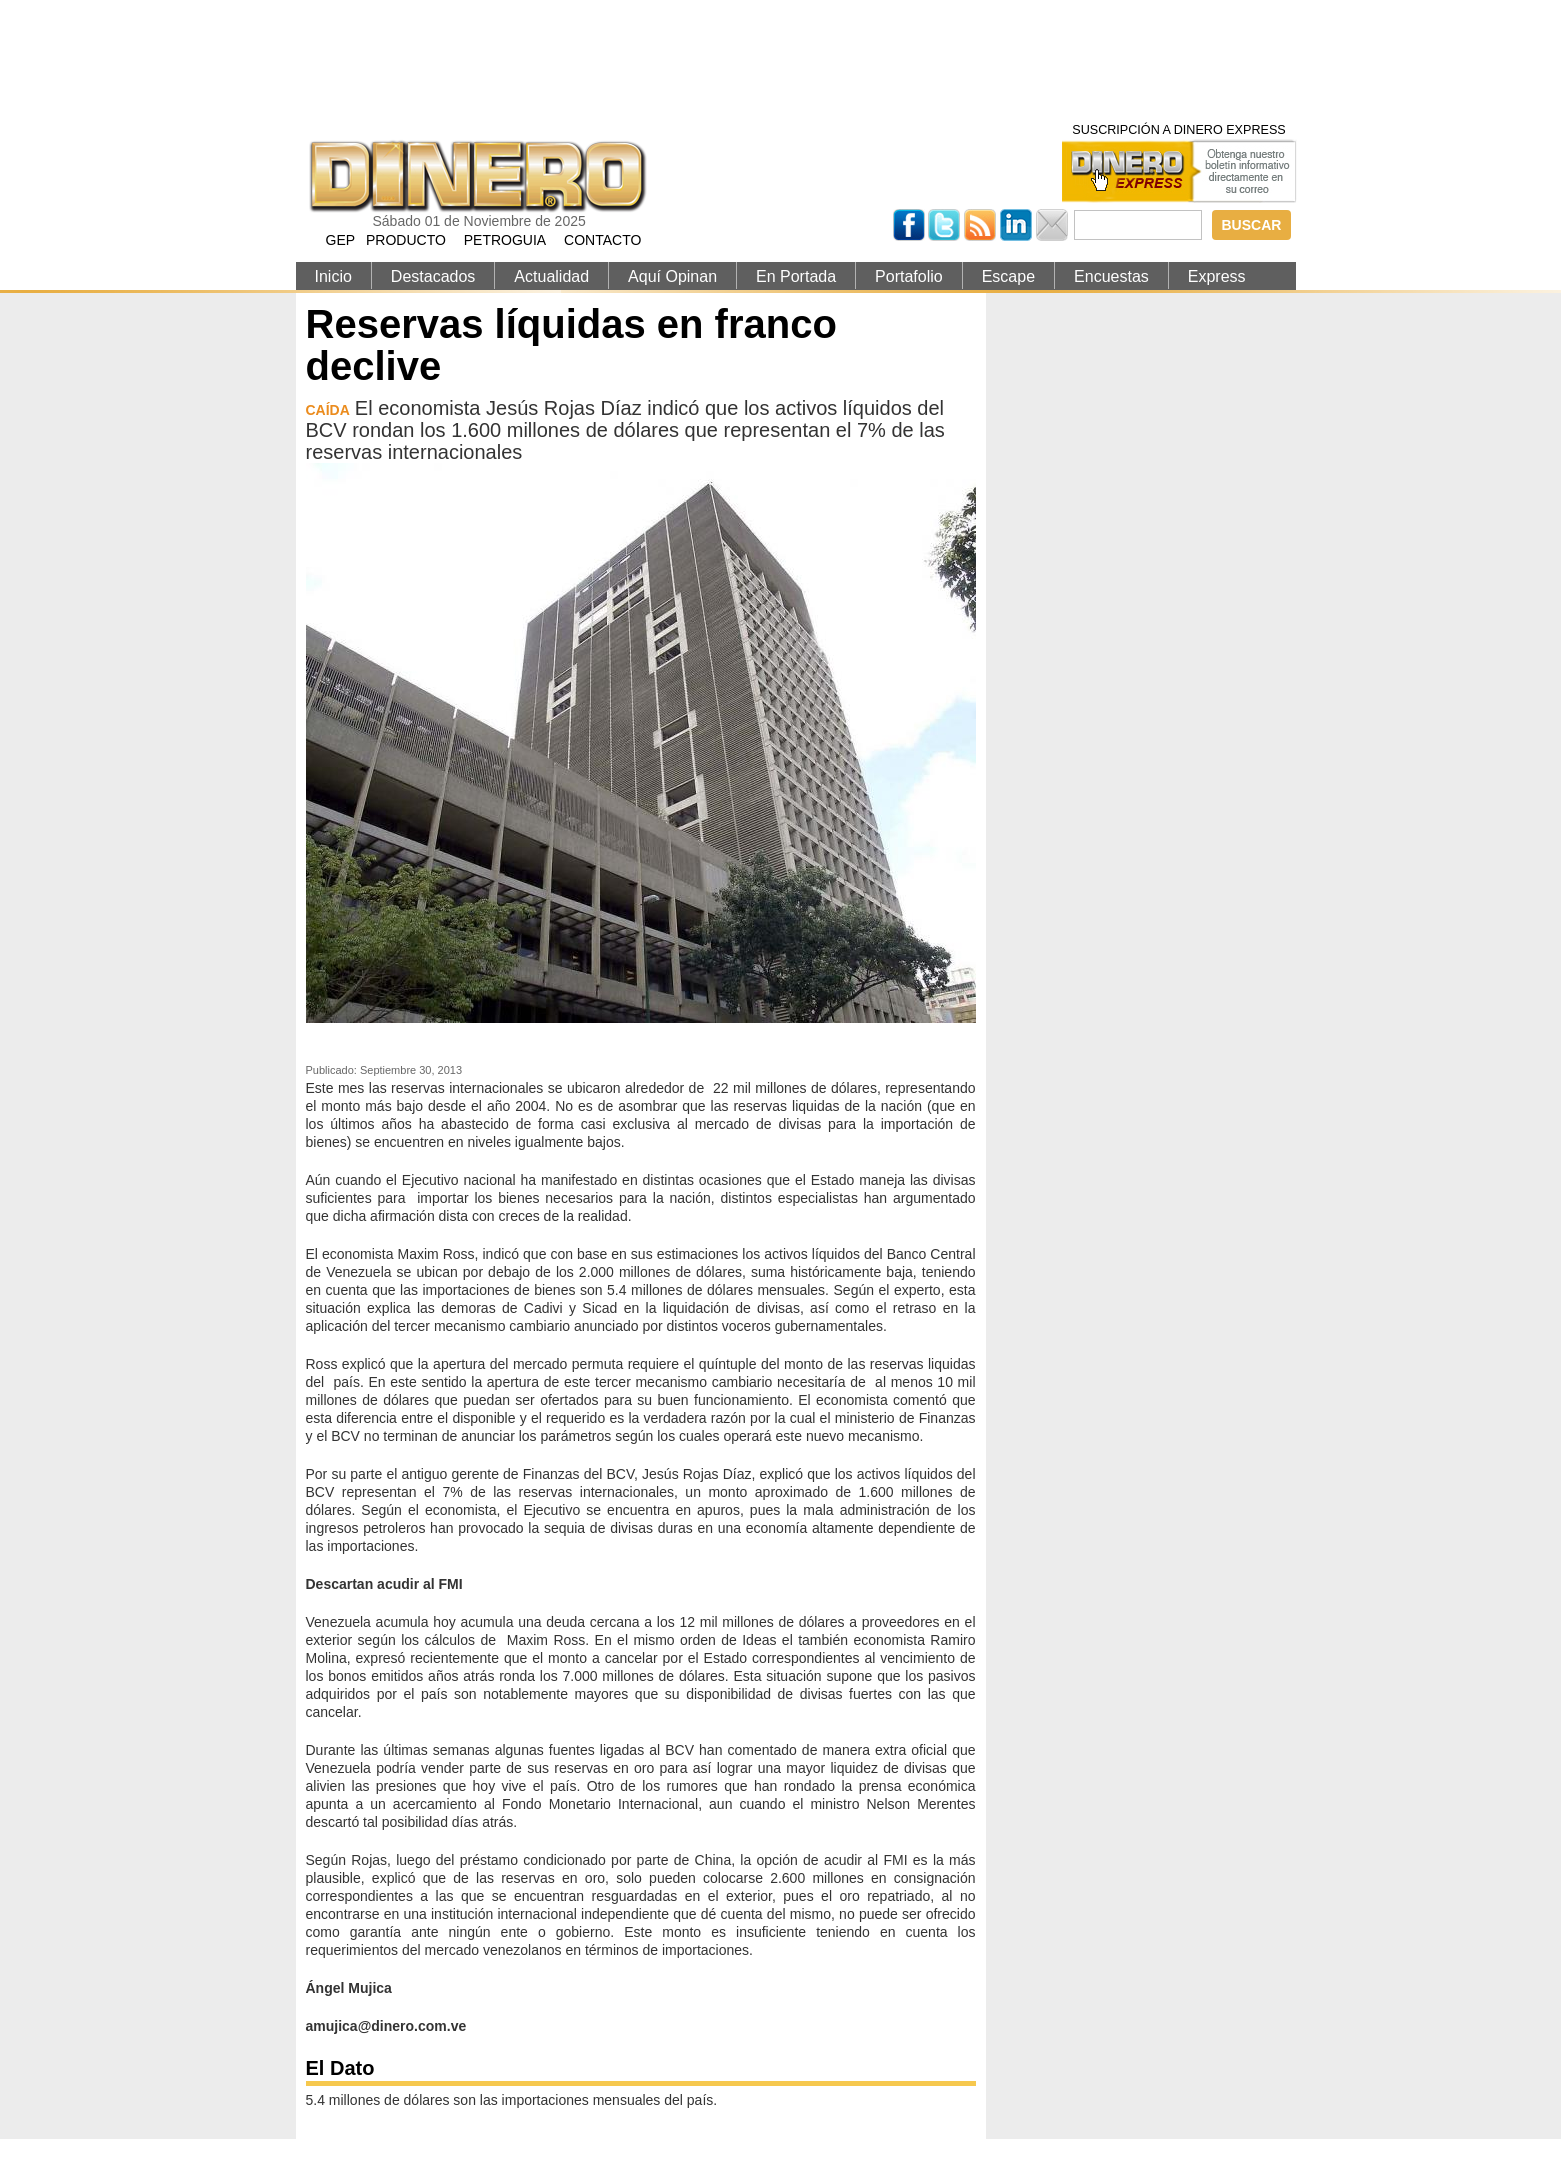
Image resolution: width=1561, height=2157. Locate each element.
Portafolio (909, 276)
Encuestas (1111, 276)
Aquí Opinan (672, 276)
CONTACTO (602, 240)
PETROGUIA (505, 240)
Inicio (333, 276)
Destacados (433, 276)
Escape (1008, 276)
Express (1217, 276)
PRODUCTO (406, 240)
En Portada (796, 276)
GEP (341, 240)
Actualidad (551, 276)
